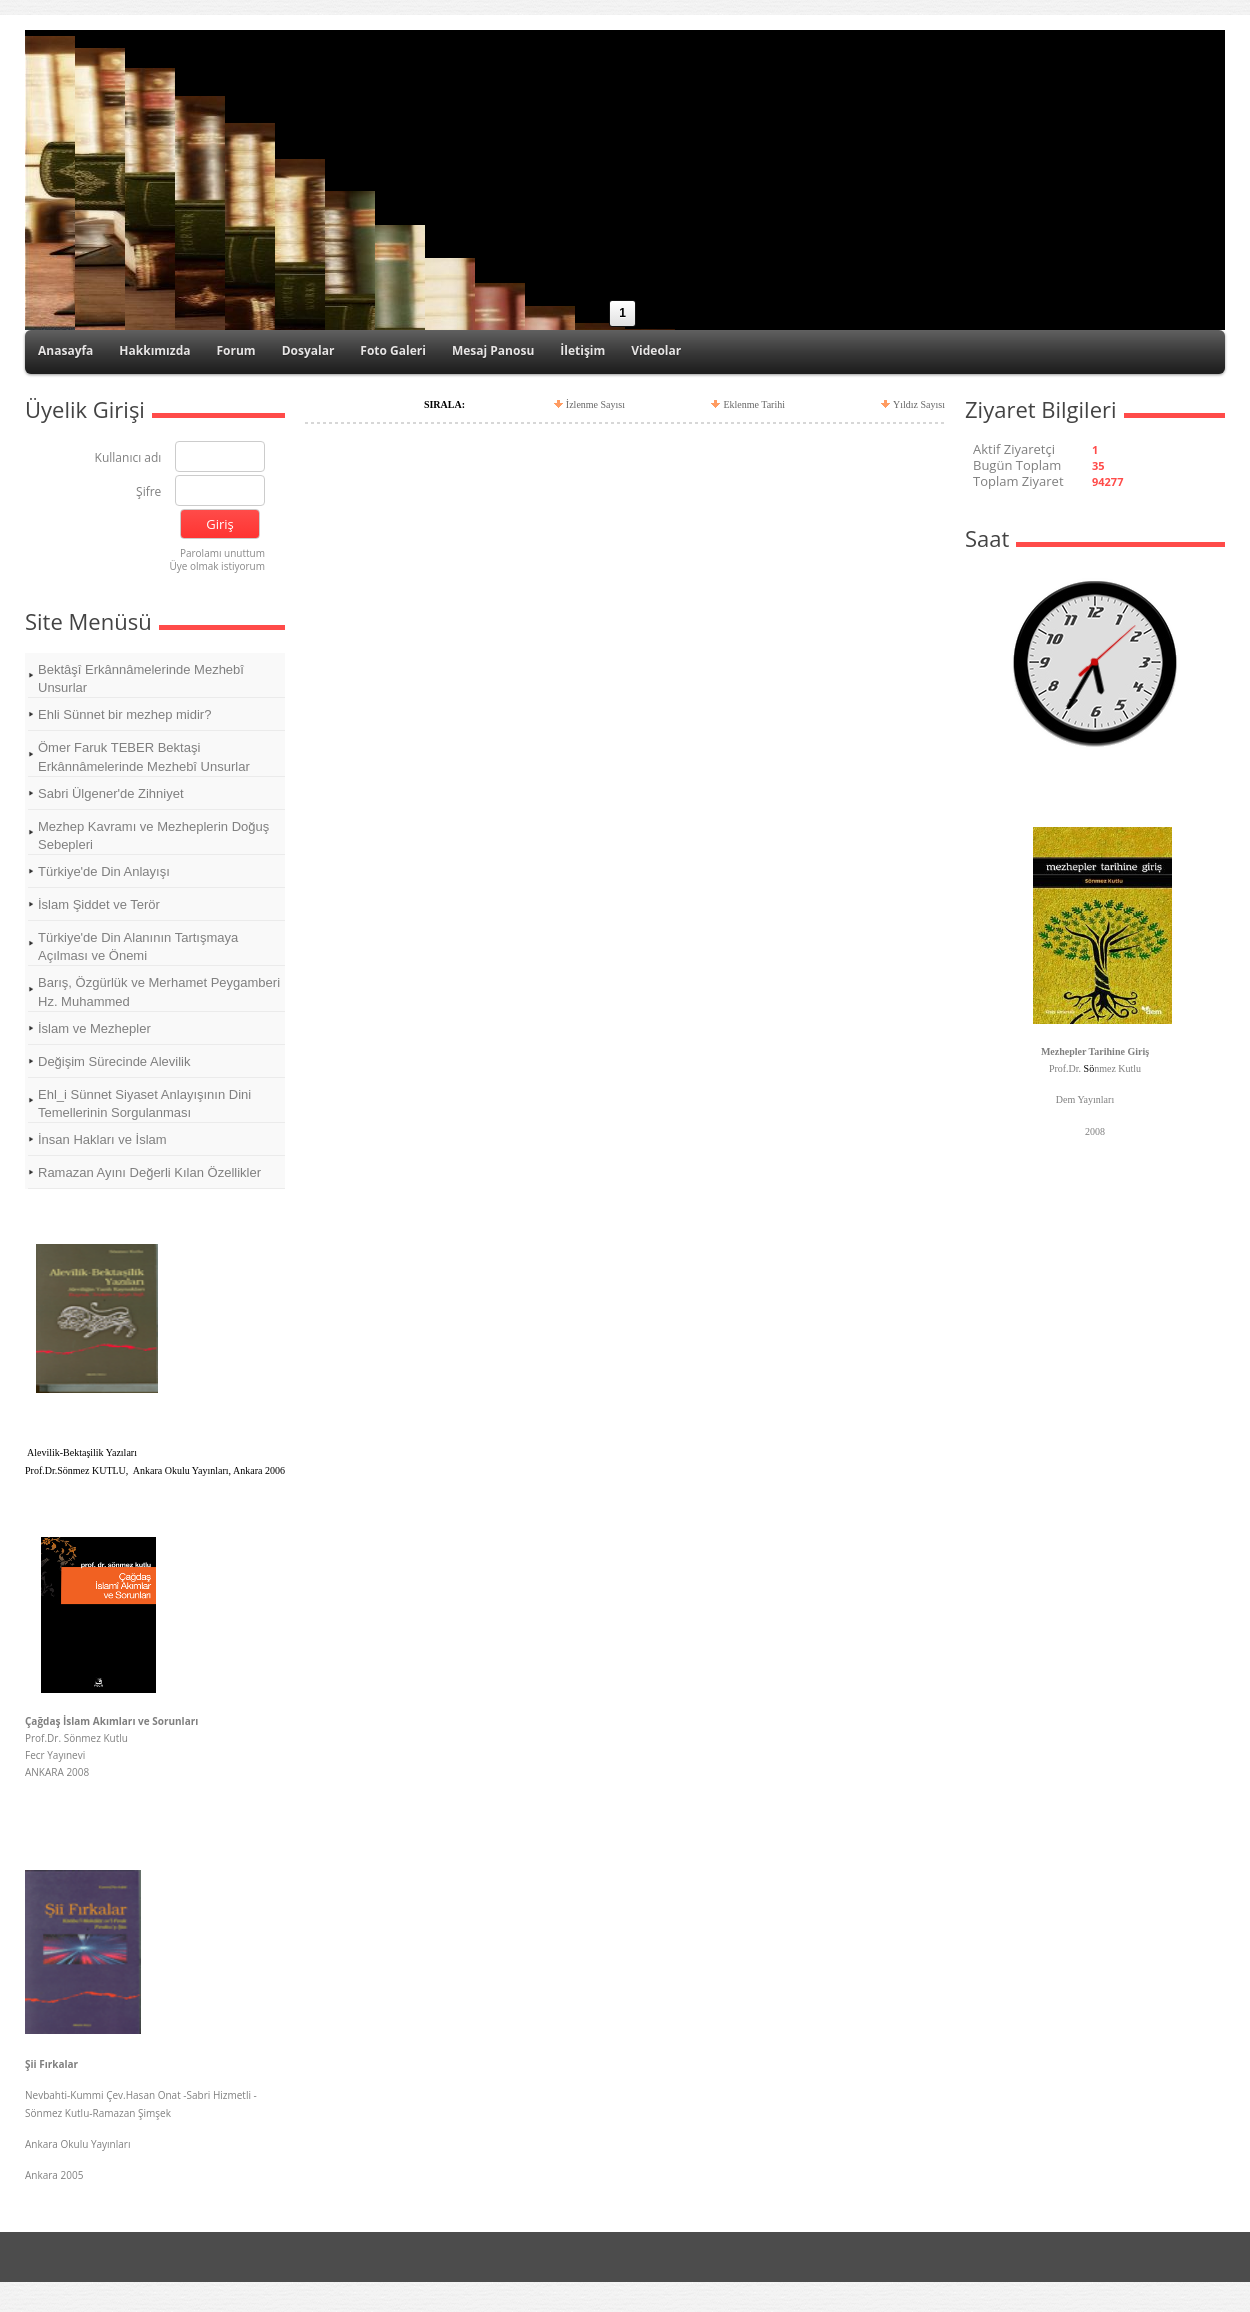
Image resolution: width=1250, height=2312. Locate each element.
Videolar (656, 350)
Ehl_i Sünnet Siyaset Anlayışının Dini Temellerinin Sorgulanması (144, 1103)
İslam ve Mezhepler (94, 1028)
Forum (235, 350)
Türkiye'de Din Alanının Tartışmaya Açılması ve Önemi (138, 946)
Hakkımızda (154, 350)
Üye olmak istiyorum (217, 566)
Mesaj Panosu (493, 350)
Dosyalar (308, 350)
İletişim (582, 350)
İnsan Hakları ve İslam (102, 1139)
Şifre (148, 492)
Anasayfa (65, 350)
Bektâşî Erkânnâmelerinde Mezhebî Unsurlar (141, 678)
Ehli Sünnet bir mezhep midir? (124, 714)
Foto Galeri (393, 350)
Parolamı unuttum (222, 553)
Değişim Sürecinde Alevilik (114, 1061)
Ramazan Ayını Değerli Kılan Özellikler (149, 1172)
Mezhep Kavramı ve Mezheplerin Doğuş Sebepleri (153, 835)
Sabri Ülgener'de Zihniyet (111, 793)
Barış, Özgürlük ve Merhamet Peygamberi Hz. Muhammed (159, 991)
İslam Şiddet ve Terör (99, 904)
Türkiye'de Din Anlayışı (104, 871)
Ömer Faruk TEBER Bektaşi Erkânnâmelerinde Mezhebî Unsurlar (144, 756)
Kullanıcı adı (128, 458)
